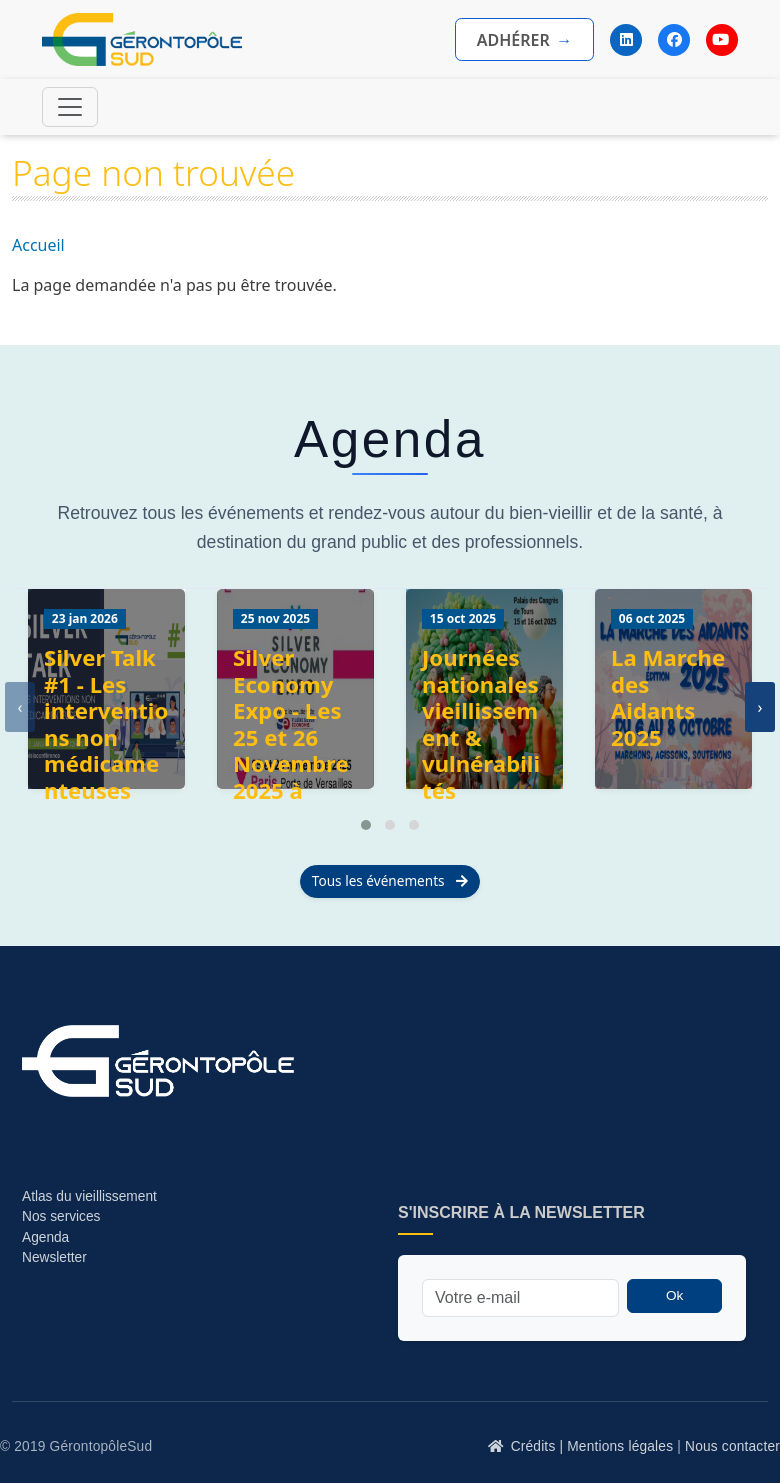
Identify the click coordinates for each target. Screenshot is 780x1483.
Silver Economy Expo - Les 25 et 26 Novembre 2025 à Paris (291, 737)
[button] (366, 825)
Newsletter (54, 1257)
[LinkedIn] (626, 40)
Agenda (45, 1237)
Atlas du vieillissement (89, 1196)
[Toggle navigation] (70, 107)
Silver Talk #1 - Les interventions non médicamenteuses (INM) (106, 737)
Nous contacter (732, 1446)
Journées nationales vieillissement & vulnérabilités (481, 724)
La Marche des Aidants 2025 (668, 697)
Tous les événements (390, 880)
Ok (674, 1295)
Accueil (38, 245)
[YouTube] (722, 40)
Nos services (63, 1216)
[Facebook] (674, 40)
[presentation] (20, 707)
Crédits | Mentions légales (592, 1446)
